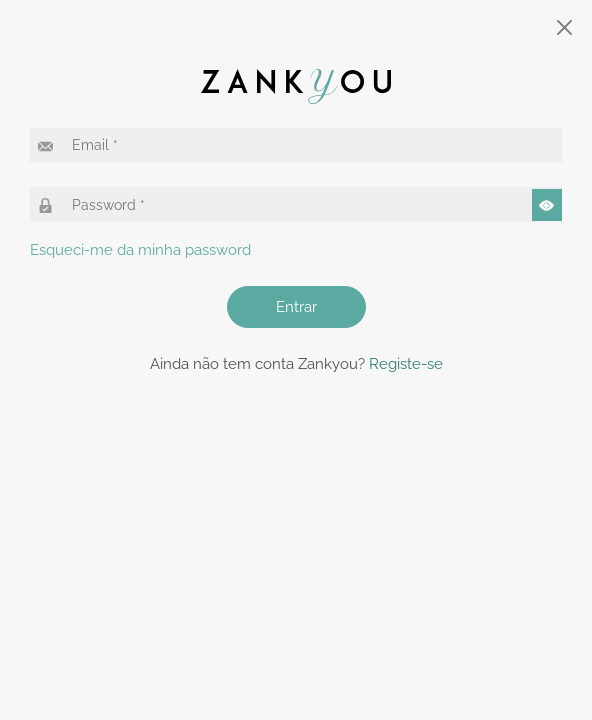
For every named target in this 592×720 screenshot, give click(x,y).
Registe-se (406, 364)
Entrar (296, 307)
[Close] (565, 27)
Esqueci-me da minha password (140, 250)
